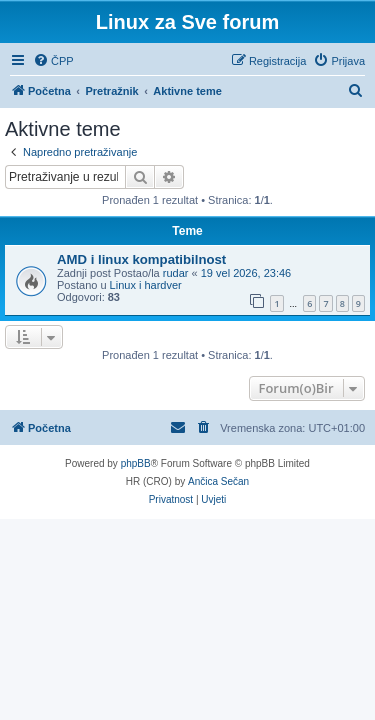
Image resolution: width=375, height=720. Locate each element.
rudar (176, 273)
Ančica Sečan (218, 481)
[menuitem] (53, 61)
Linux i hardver (146, 285)
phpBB (136, 463)
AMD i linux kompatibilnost (141, 259)
